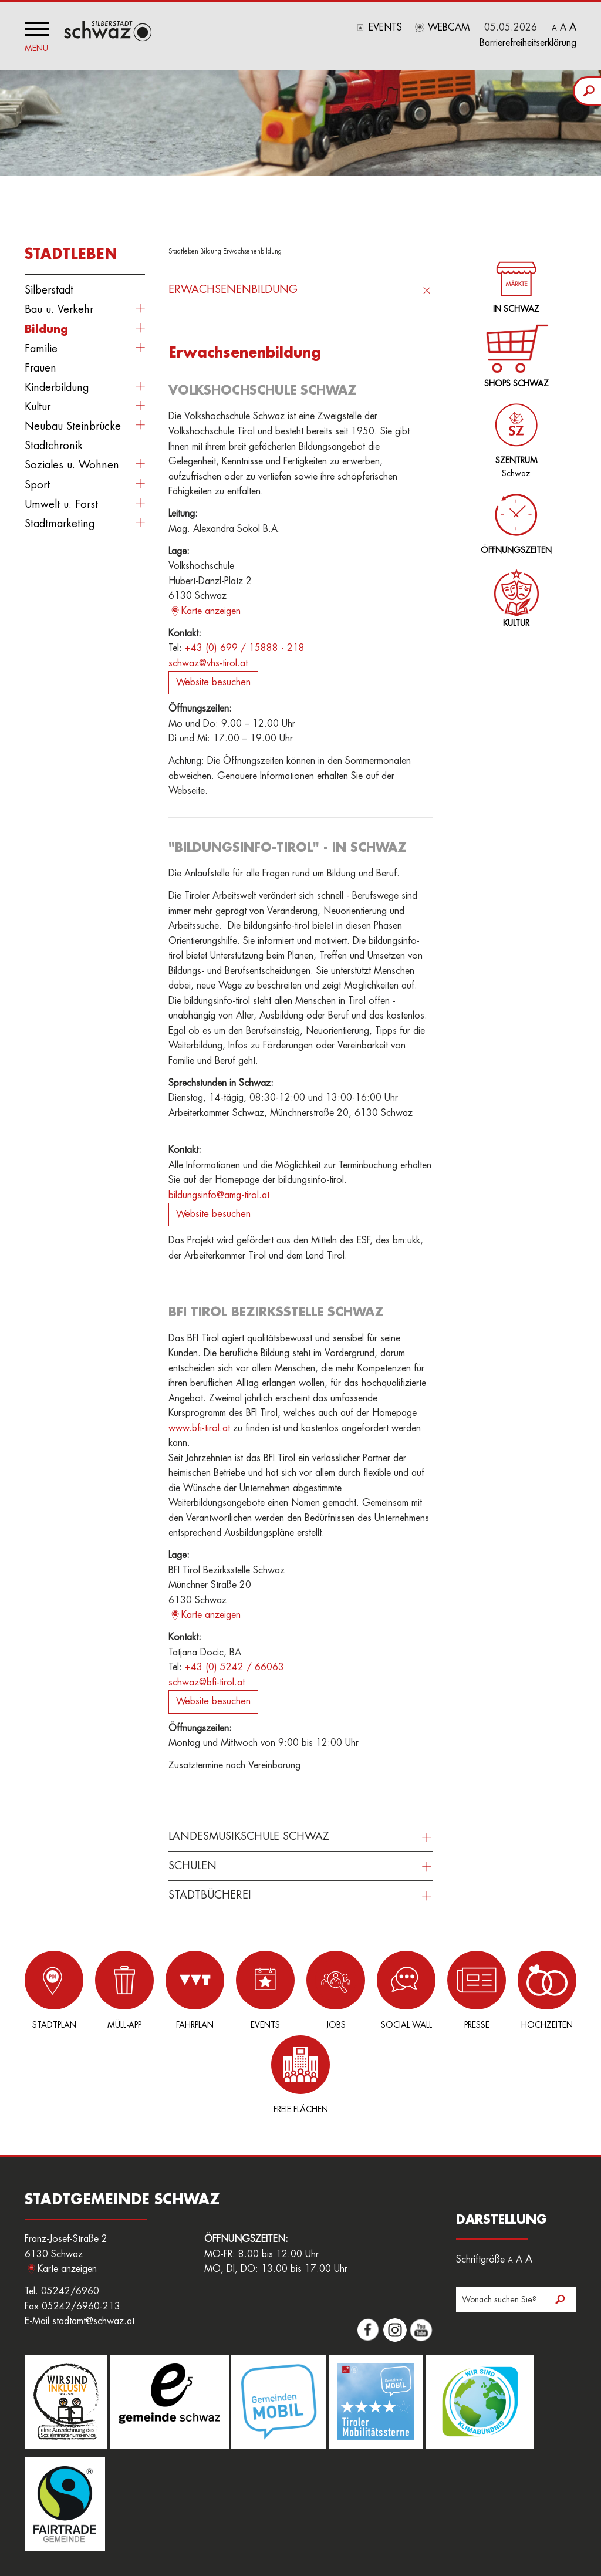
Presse (429, 1990)
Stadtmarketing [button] (60, 523)
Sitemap (128, 2534)
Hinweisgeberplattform (323, 2521)
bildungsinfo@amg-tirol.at (218, 1195)
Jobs (300, 1990)
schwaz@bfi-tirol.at (206, 1682)
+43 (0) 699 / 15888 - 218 (245, 648)
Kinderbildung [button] (57, 387)
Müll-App (108, 1990)
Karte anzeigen (211, 611)
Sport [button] (37, 485)
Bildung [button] (46, 329)
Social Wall (364, 1990)
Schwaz (514, 433)
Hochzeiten (493, 1990)
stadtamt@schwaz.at (93, 2237)
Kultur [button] (37, 407)
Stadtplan (44, 1990)
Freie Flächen (557, 1990)
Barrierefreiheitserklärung (528, 43)
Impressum (442, 2521)
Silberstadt (49, 290)
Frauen (40, 368)
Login (128, 2521)
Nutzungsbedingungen (64, 2534)
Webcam (449, 27)
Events (385, 27)
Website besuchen (213, 682)
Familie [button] (41, 348)
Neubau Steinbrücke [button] (73, 426)
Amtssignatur (250, 2521)
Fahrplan (172, 1990)
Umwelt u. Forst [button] (61, 504)
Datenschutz (492, 2521)
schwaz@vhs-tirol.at (208, 663)
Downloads (393, 2521)
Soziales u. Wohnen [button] (72, 465)
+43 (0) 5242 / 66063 (234, 1667)
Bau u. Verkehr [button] (59, 309)
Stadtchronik (54, 445)
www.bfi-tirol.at (199, 1428)
